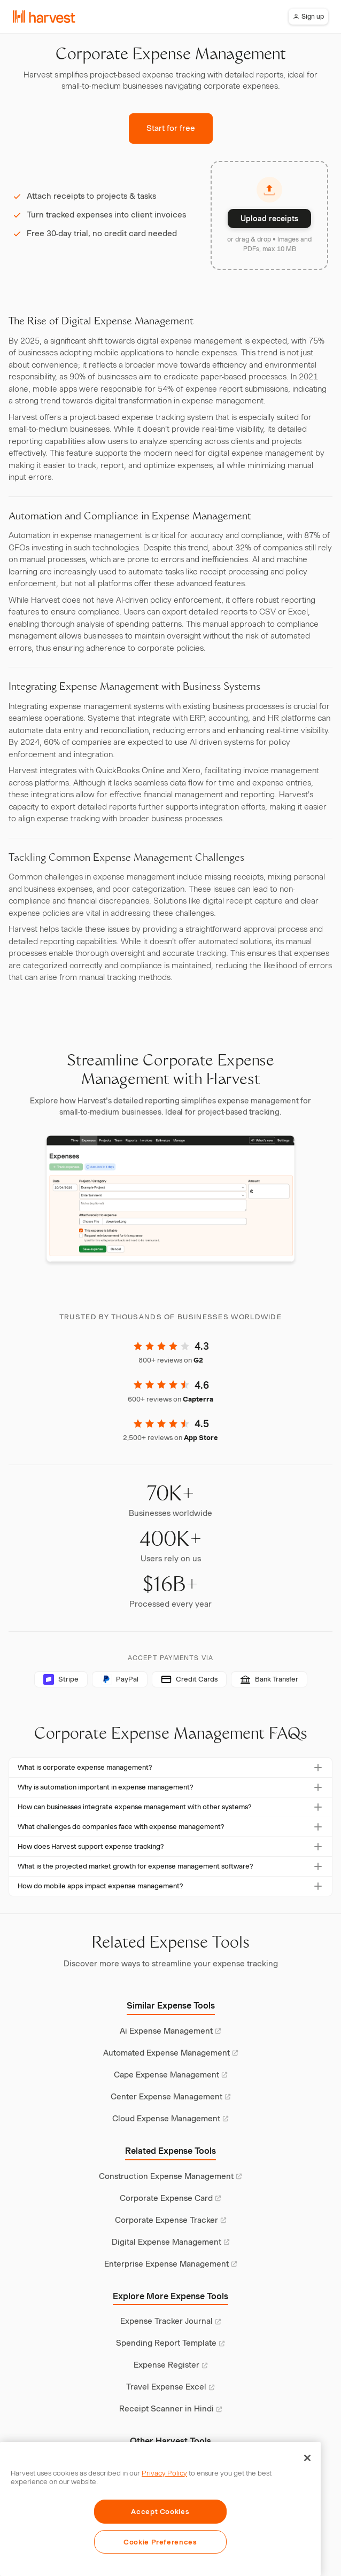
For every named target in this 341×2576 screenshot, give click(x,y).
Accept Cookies (160, 2511)
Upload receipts (269, 218)
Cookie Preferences (160, 2542)
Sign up (308, 16)
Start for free (170, 128)
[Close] (307, 2458)
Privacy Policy (164, 2473)
